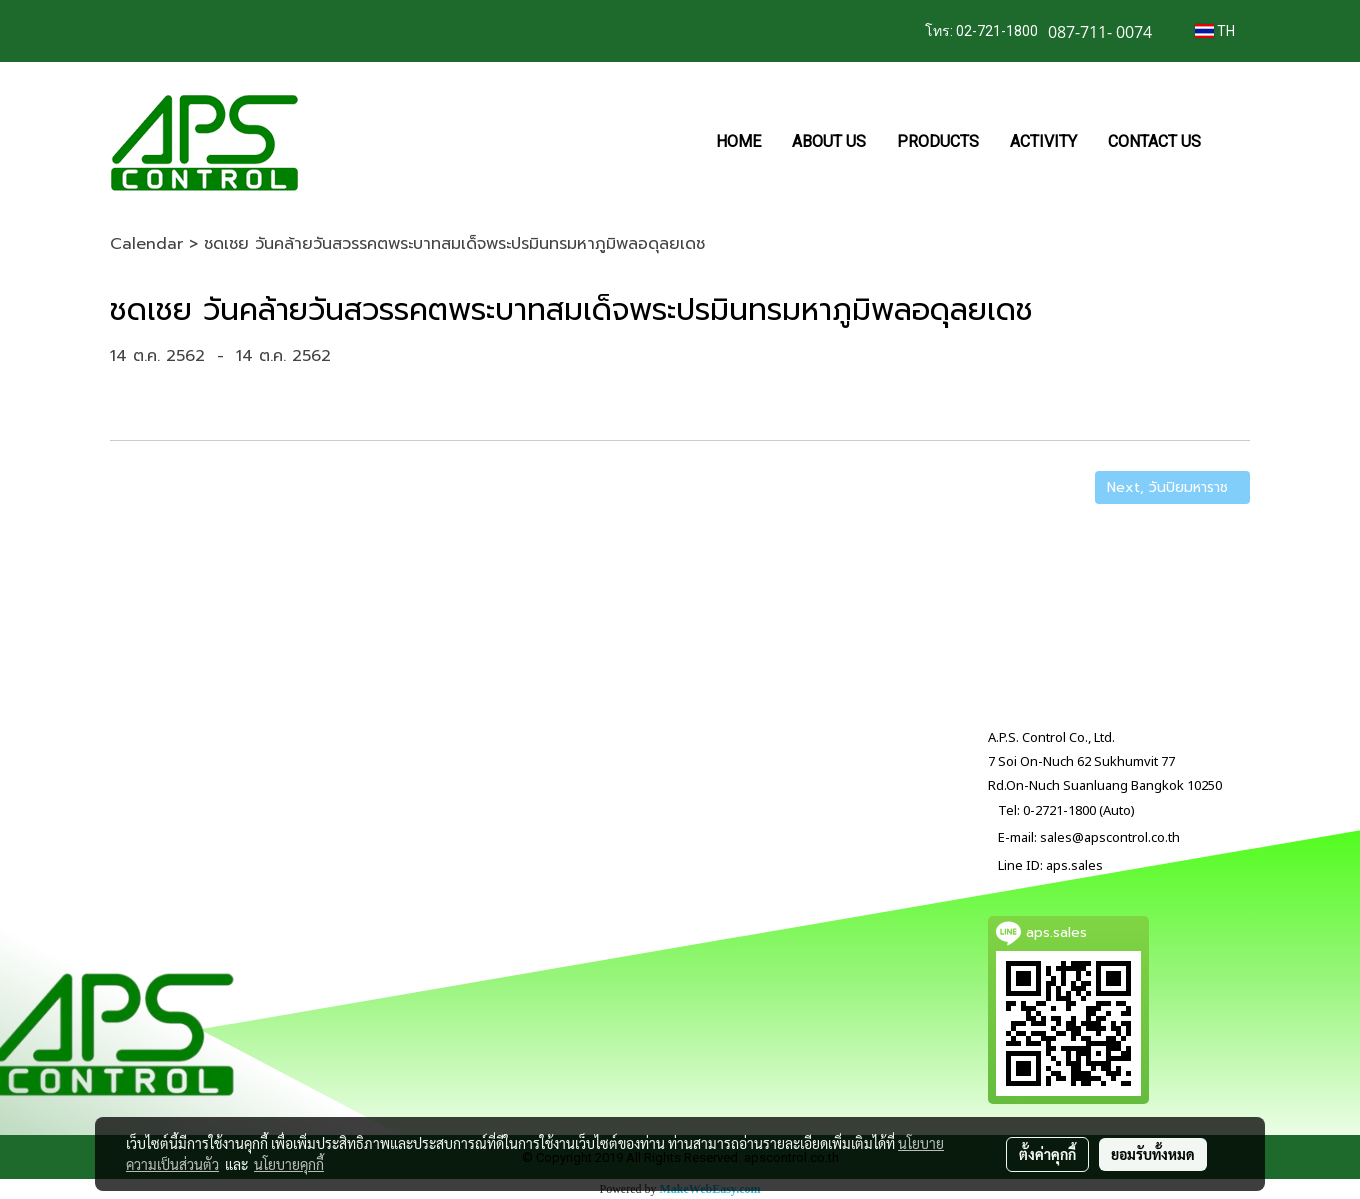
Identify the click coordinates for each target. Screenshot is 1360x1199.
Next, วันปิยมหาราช (1172, 487)
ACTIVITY (1043, 141)
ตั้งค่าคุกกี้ (1047, 1154)
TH (1215, 31)
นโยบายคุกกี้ (289, 1164)
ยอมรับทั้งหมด (1153, 1154)
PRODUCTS (938, 141)
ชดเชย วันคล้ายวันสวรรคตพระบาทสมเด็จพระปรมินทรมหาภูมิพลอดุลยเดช (454, 244)
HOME (738, 141)
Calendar (146, 244)
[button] (1234, 142)
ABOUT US (829, 141)
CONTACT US (1154, 141)
